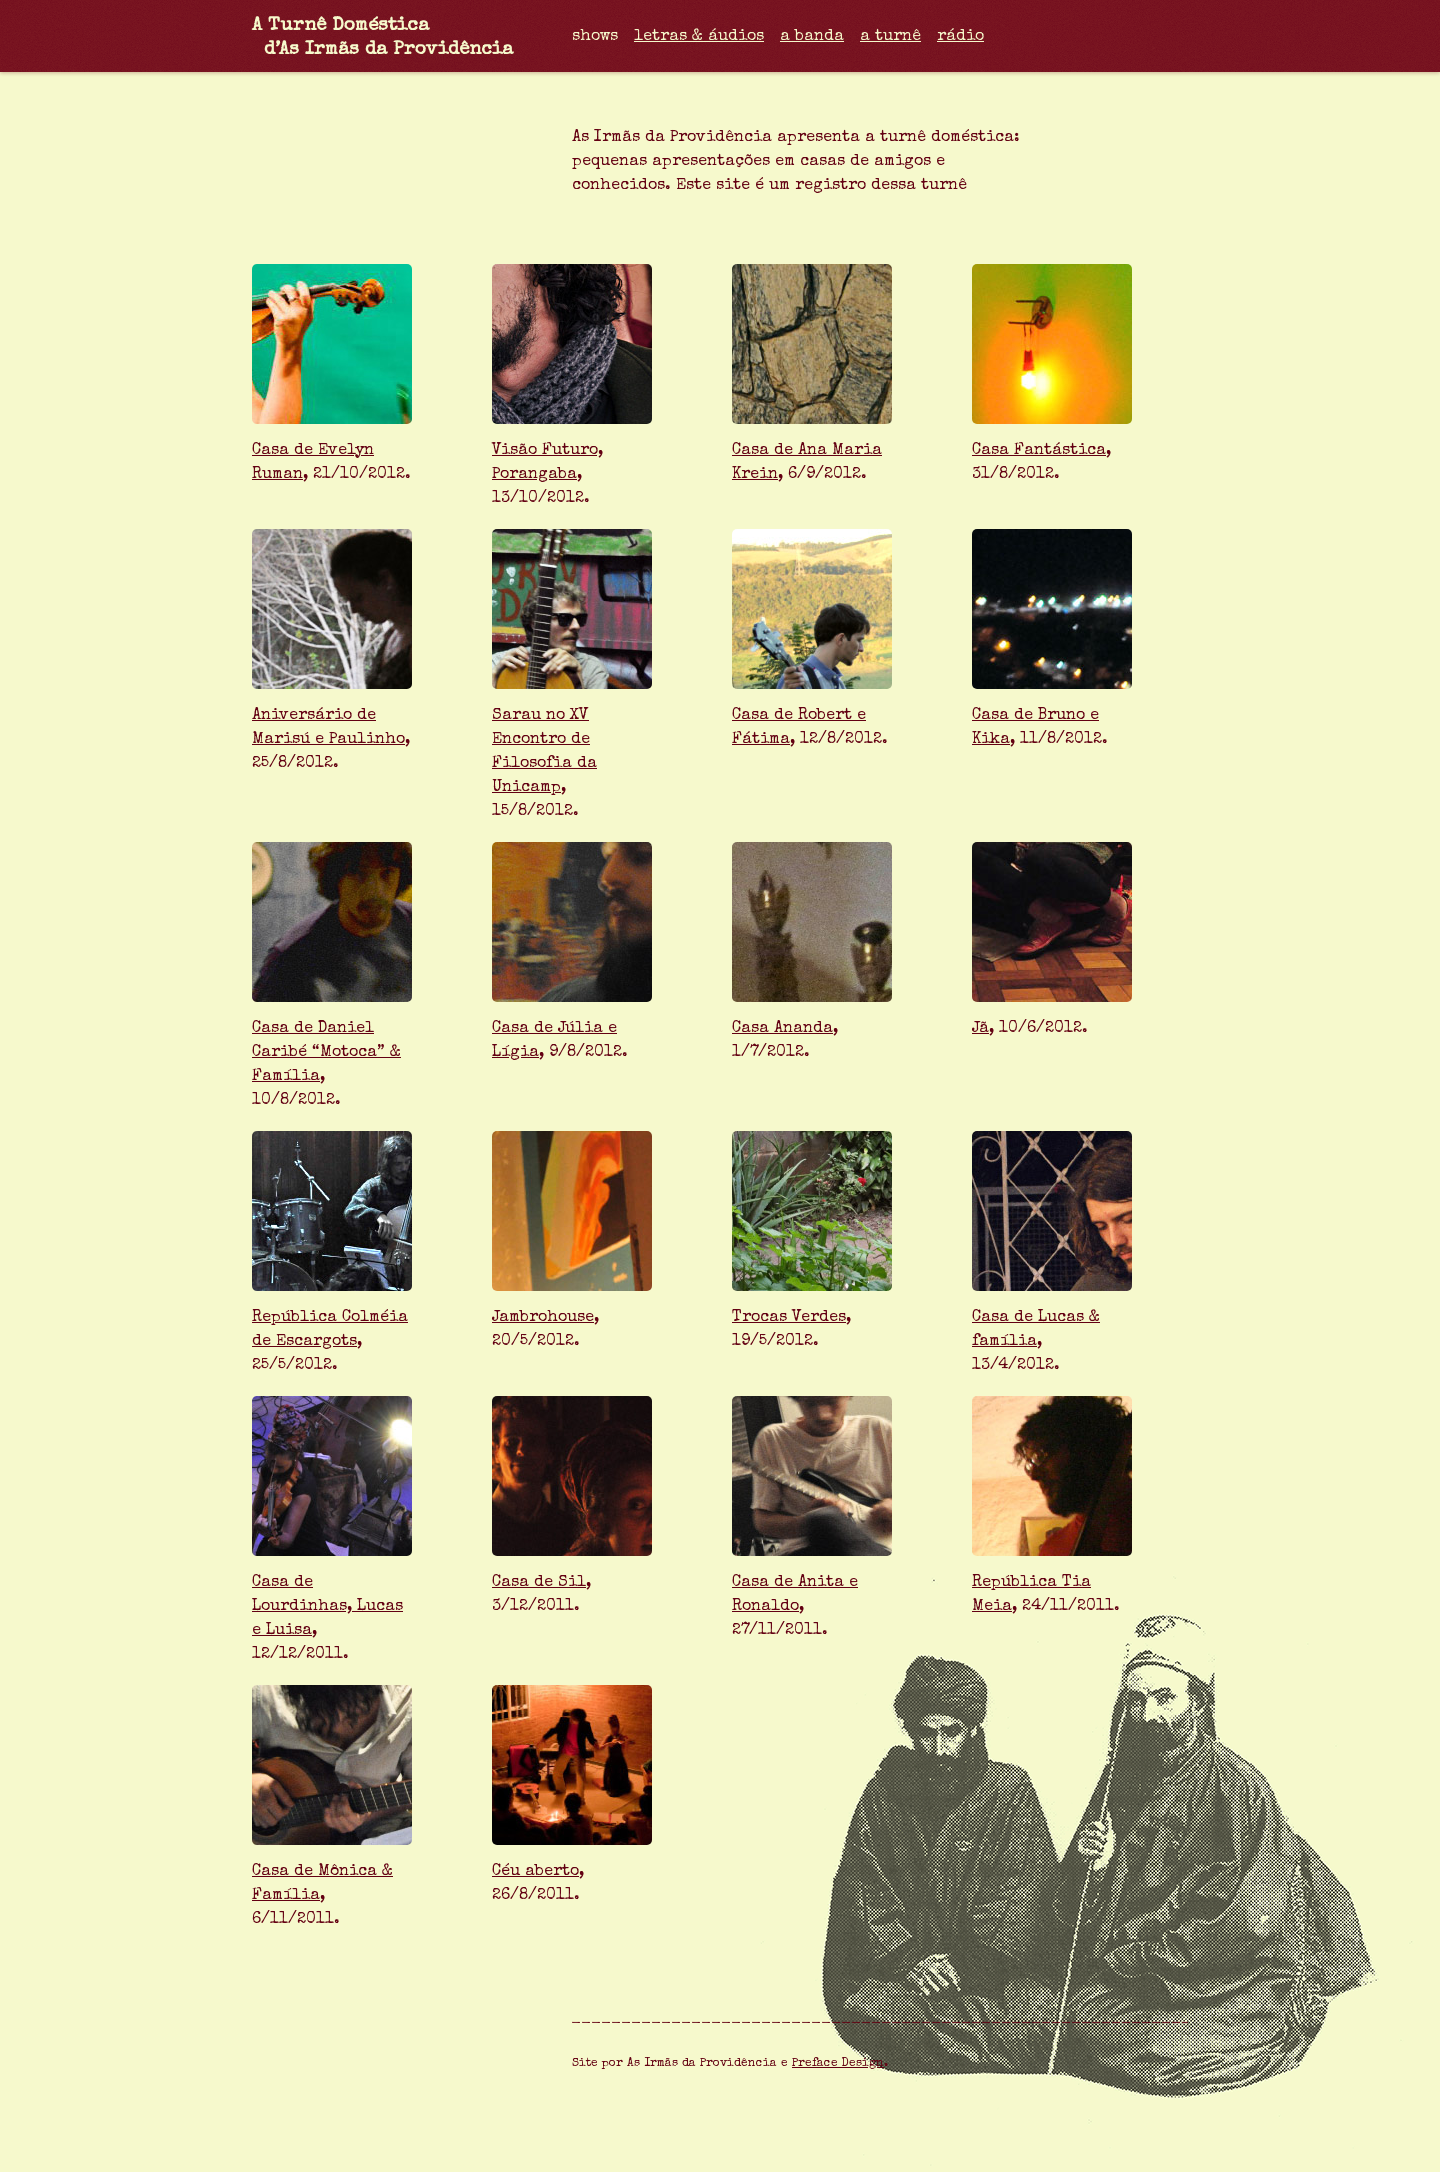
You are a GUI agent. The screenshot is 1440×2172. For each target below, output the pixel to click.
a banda (812, 37)
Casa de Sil (539, 1583)
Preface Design (838, 2064)
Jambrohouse (543, 1318)
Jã (980, 1029)
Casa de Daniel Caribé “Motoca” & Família (326, 1053)
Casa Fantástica (1039, 451)
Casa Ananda (782, 1029)
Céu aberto (535, 1872)
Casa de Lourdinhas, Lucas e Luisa (327, 1607)
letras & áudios (699, 37)
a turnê (890, 37)
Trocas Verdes (789, 1318)
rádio (960, 37)
